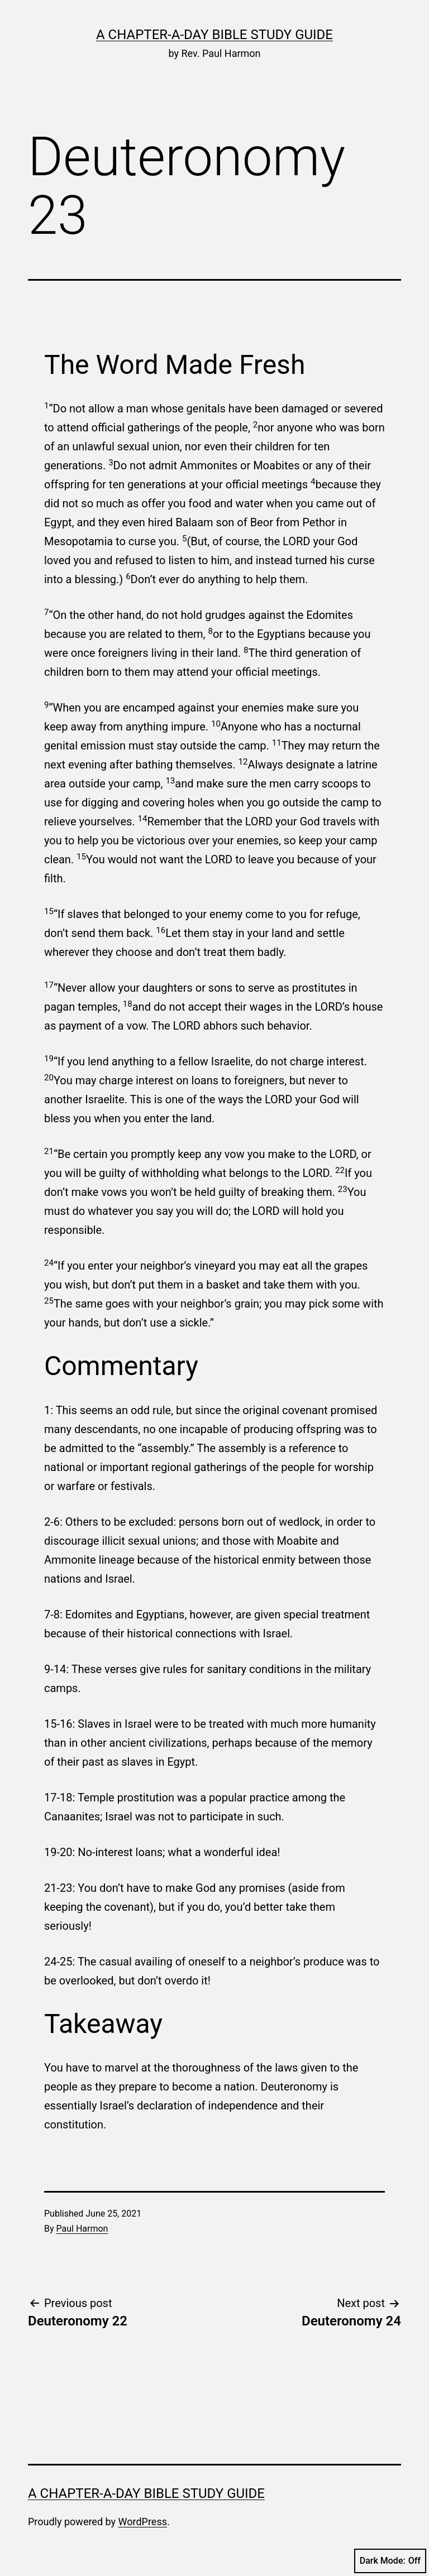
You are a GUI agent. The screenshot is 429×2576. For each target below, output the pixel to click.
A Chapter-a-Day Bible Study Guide (214, 34)
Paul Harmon (82, 2228)
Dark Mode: (390, 2561)
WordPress (142, 2521)
